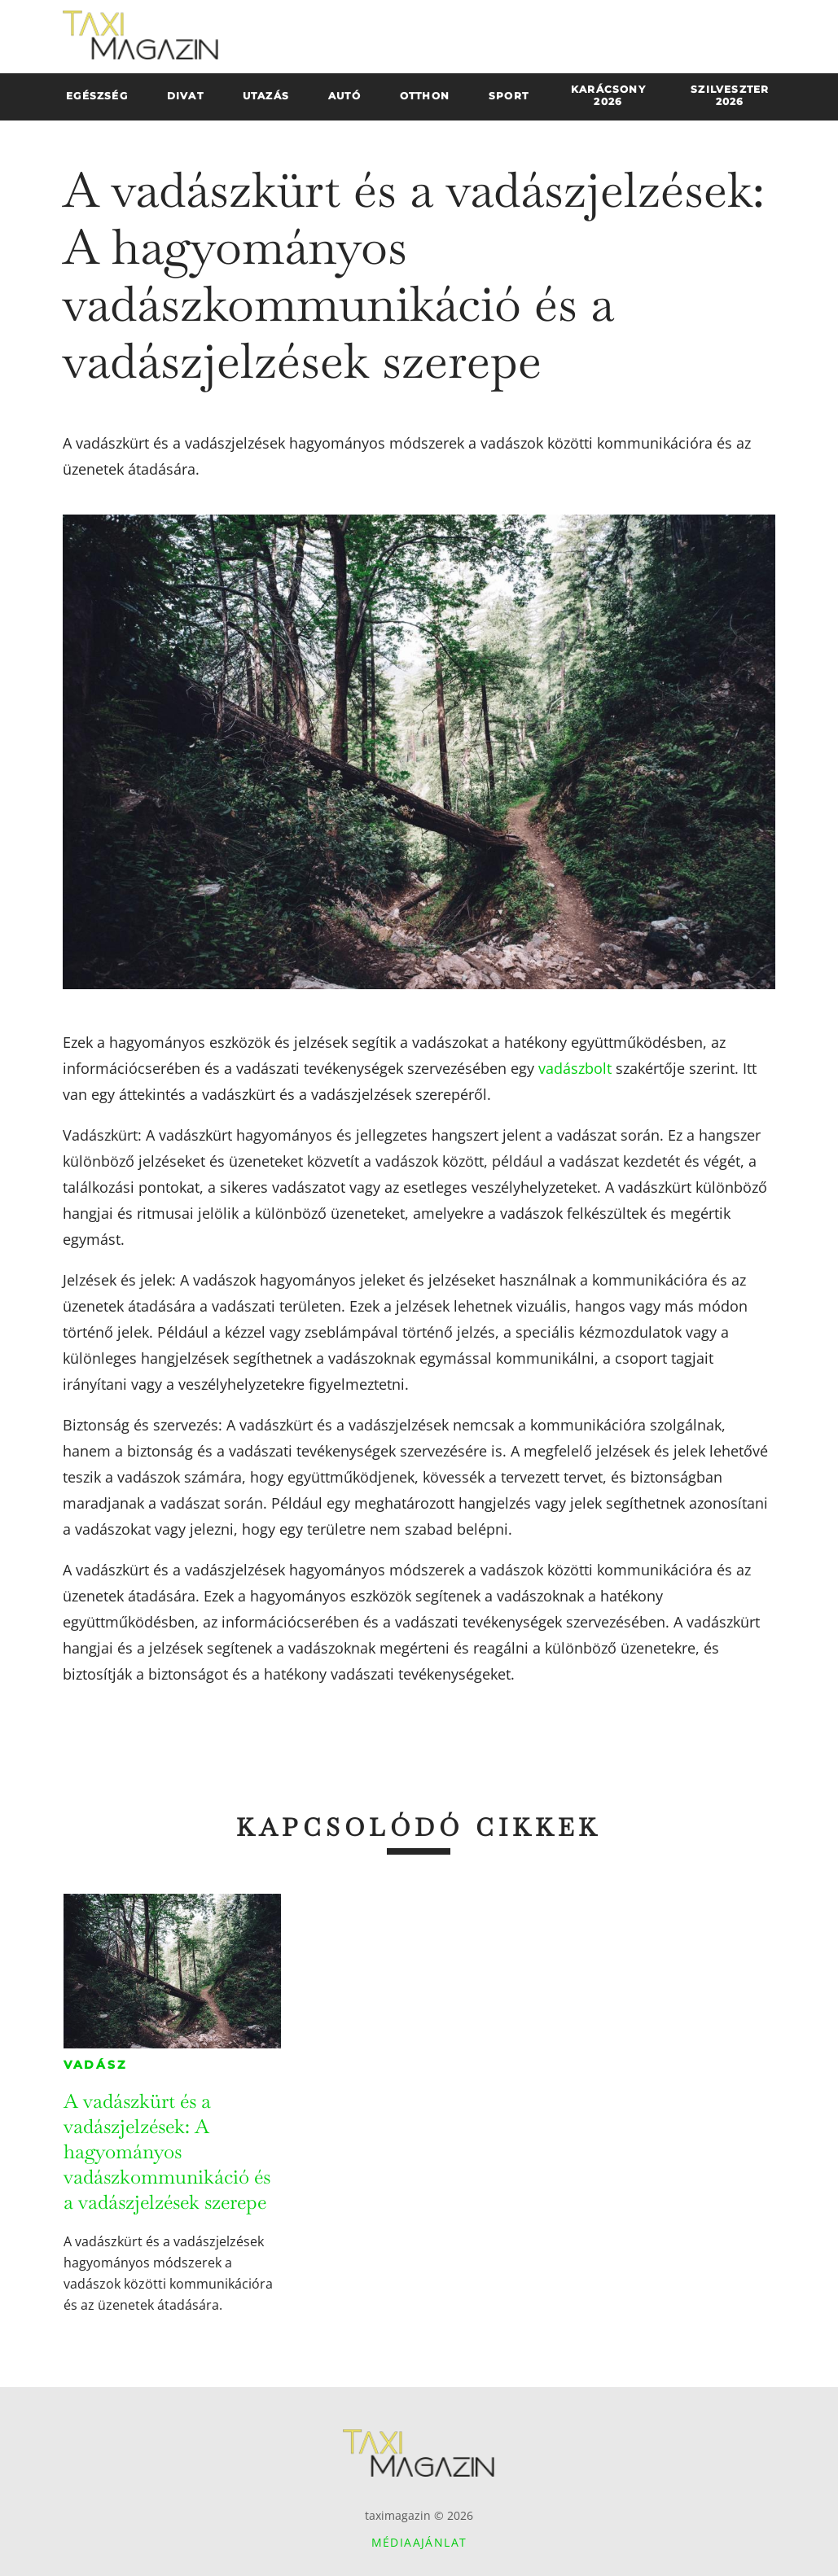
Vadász (95, 2064)
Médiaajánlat (419, 2542)
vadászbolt (575, 1068)
